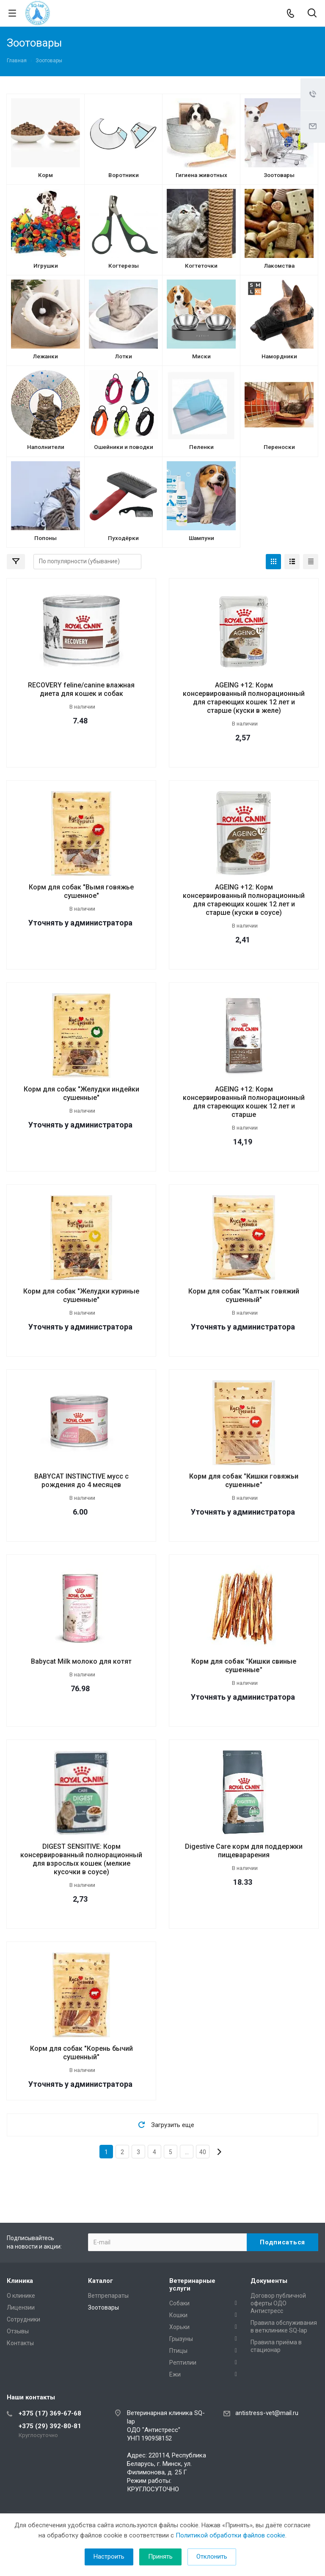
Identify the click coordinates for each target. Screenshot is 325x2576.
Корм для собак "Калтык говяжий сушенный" (243, 1295)
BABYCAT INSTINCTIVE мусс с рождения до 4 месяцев (81, 1480)
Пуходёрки (123, 538)
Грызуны (181, 2338)
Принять (160, 2556)
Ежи (175, 2374)
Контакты (20, 2343)
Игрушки (45, 265)
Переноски (279, 446)
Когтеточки (201, 265)
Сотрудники (23, 2319)
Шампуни (201, 538)
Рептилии (182, 2362)
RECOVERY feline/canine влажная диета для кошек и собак (81, 689)
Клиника (20, 2281)
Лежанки (45, 356)
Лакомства (279, 265)
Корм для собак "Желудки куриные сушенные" (81, 1295)
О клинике (21, 2295)
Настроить (109, 2556)
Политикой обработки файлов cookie (230, 2535)
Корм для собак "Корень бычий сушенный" (81, 2052)
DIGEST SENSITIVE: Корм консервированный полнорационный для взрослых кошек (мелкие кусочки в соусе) (81, 1859)
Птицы (178, 2350)
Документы (269, 2281)
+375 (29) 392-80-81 (50, 2426)
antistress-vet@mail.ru (266, 2413)
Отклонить (211, 2556)
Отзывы (18, 2331)
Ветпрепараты (108, 2295)
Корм (45, 175)
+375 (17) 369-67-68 (50, 2413)
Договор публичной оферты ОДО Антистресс (278, 2303)
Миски (201, 356)
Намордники (279, 356)
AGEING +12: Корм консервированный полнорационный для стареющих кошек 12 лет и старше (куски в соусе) (244, 900)
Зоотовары (279, 175)
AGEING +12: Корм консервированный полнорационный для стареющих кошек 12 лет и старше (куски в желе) (244, 698)
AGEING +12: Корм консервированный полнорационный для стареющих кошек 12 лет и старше (244, 1102)
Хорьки (179, 2327)
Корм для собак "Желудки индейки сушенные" (81, 1093)
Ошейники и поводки (123, 446)
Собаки (179, 2303)
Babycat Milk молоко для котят (81, 1661)
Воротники (123, 175)
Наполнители (45, 446)
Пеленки (201, 446)
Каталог (100, 2281)
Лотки (123, 356)
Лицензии (21, 2307)
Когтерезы (123, 265)
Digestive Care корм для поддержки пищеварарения (244, 1850)
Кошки (178, 2315)
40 (202, 2152)
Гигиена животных (201, 175)
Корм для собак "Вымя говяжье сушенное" (81, 891)
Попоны (45, 538)
